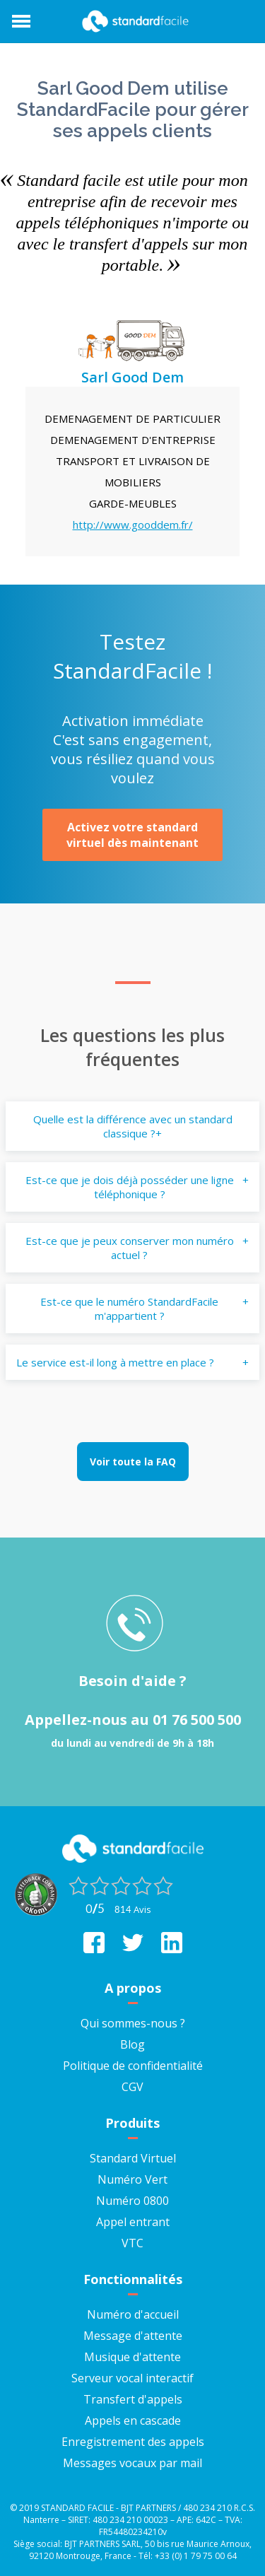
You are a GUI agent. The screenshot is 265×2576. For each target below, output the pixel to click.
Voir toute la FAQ (133, 1461)
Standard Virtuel (133, 2158)
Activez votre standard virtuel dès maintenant (132, 834)
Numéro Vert (132, 2179)
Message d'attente (132, 2335)
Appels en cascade (133, 2420)
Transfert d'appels (132, 2399)
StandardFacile (132, 21)
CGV (132, 2087)
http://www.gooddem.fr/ (133, 524)
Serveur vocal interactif (132, 2378)
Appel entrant (133, 2222)
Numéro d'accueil (133, 2314)
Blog (132, 2044)
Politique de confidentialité (133, 2065)
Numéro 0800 (132, 2200)
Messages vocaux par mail (132, 2463)
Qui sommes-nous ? (133, 2023)
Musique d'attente (132, 2357)
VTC (132, 2243)
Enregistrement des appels (132, 2441)
